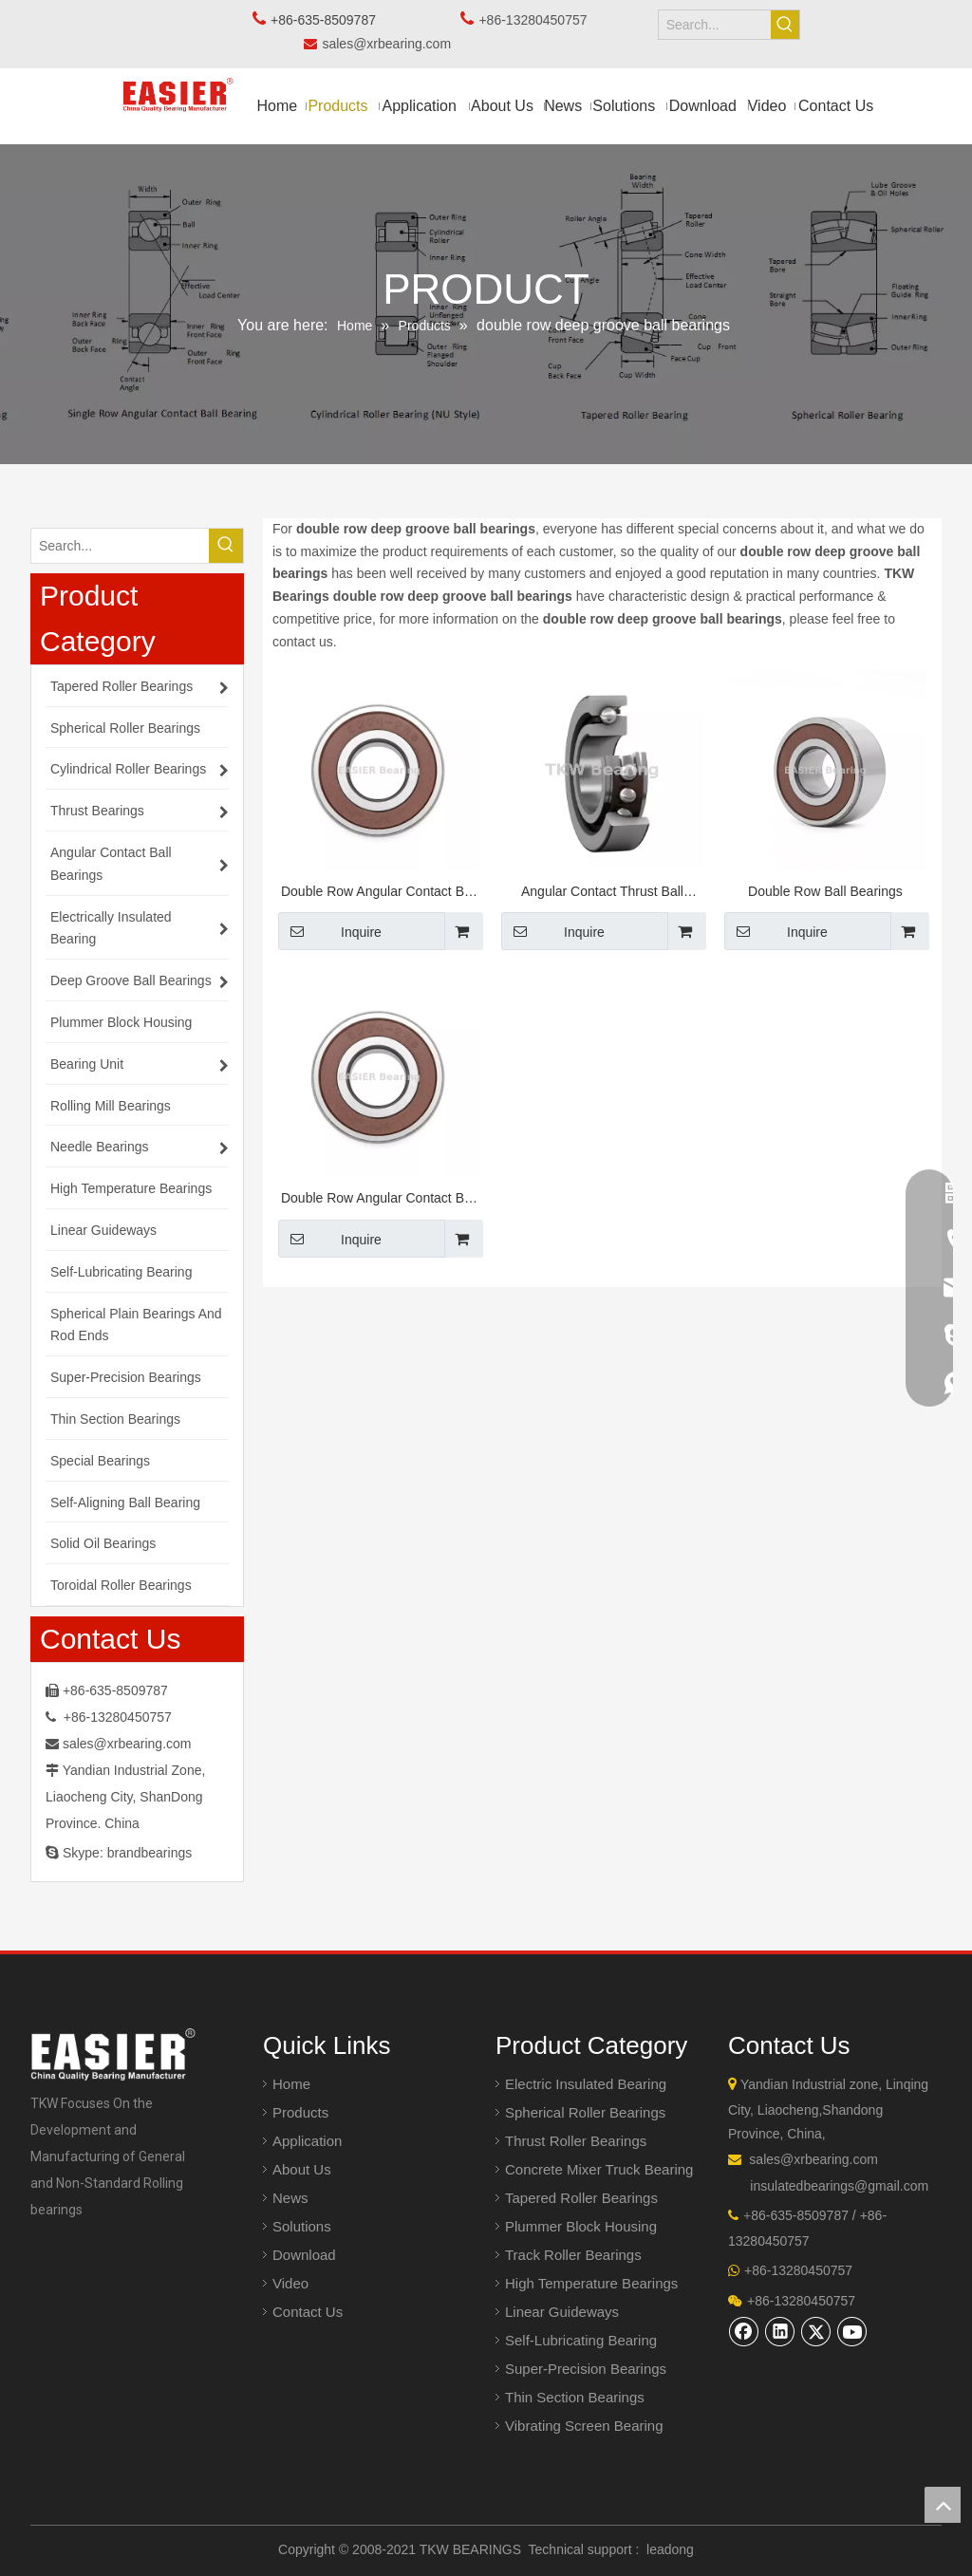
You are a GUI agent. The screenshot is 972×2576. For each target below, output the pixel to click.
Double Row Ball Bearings (825, 891)
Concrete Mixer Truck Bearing (599, 2169)
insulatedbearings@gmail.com (839, 2185)
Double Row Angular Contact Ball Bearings (379, 1200)
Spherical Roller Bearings (585, 2112)
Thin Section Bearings (575, 2397)
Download (304, 2255)
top (943, 2505)
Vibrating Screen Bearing (584, 2425)
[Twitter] (816, 2331)
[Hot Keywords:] (785, 24)
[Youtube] (852, 2331)
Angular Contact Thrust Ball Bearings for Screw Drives (602, 894)
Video (290, 2283)
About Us (301, 2169)
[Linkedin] (780, 2331)
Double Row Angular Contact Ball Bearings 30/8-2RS (379, 894)
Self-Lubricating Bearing (581, 2340)
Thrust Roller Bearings (575, 2141)
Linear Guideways (562, 2312)
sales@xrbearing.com (391, 43)
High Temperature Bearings (591, 2283)
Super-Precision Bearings (585, 2369)
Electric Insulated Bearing (585, 2084)
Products (300, 2112)
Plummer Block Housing (581, 2226)
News (290, 2198)
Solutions (301, 2226)
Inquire (330, 931)
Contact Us (307, 2312)
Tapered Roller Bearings (581, 2198)
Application (307, 2141)
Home (291, 2084)
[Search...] (715, 24)
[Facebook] (744, 2331)
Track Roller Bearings (573, 2255)
